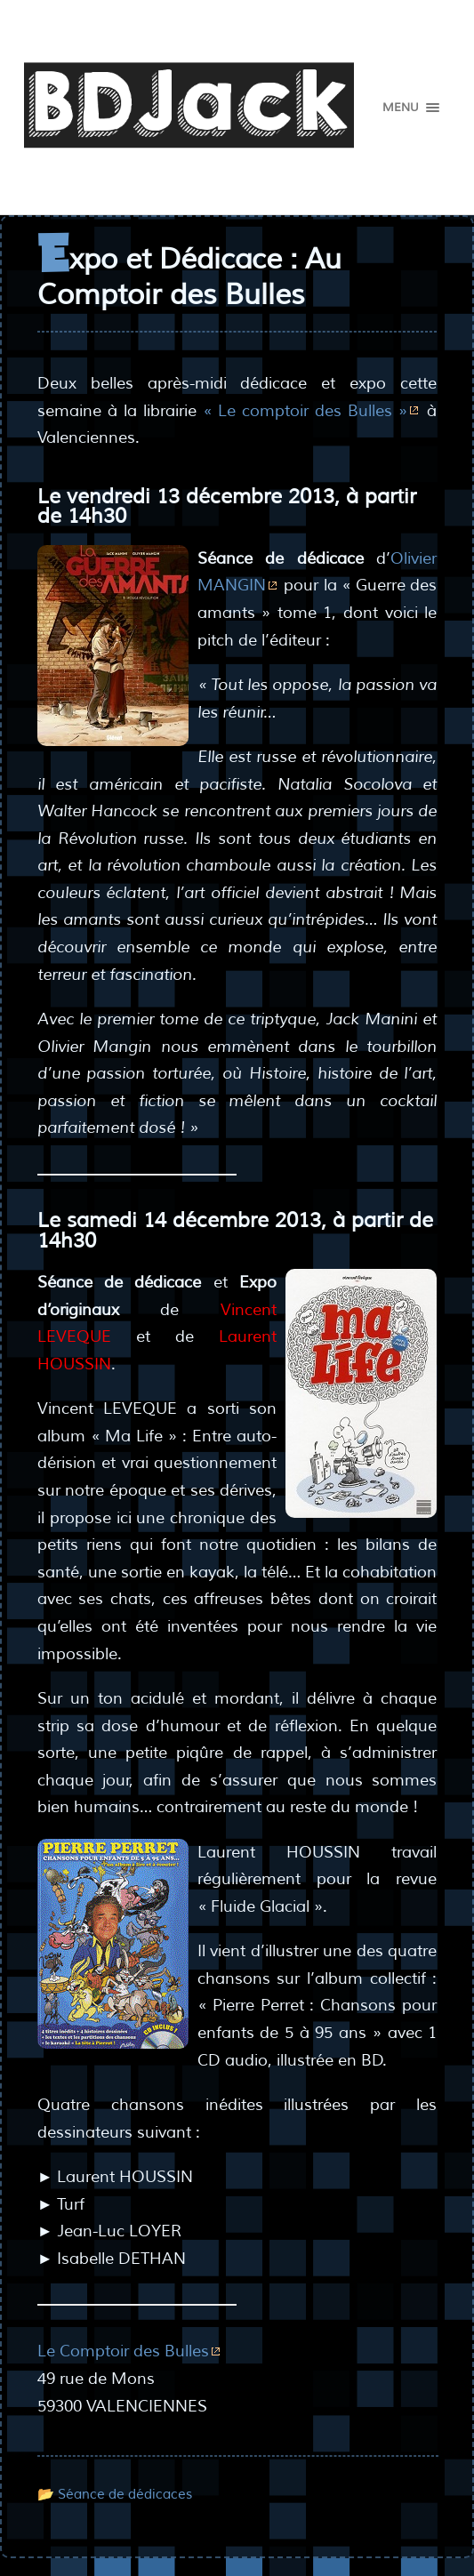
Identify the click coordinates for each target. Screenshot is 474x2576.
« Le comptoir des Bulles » (305, 411)
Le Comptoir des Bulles (123, 2351)
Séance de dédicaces (125, 2494)
